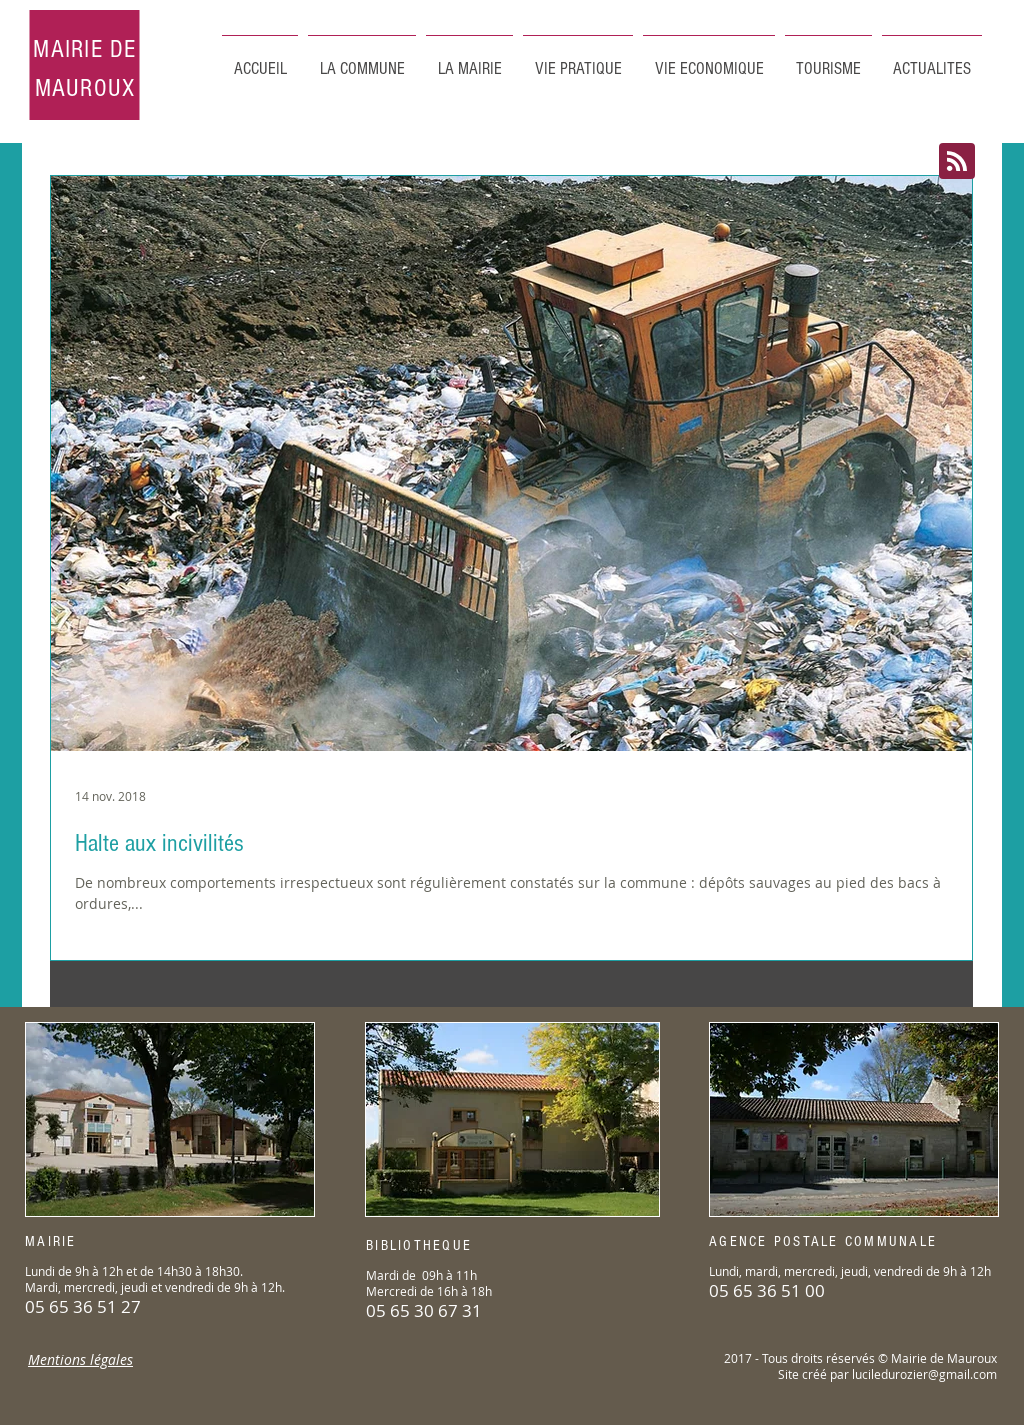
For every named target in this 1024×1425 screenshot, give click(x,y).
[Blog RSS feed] (957, 162)
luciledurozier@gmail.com (924, 1374)
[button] (828, 60)
